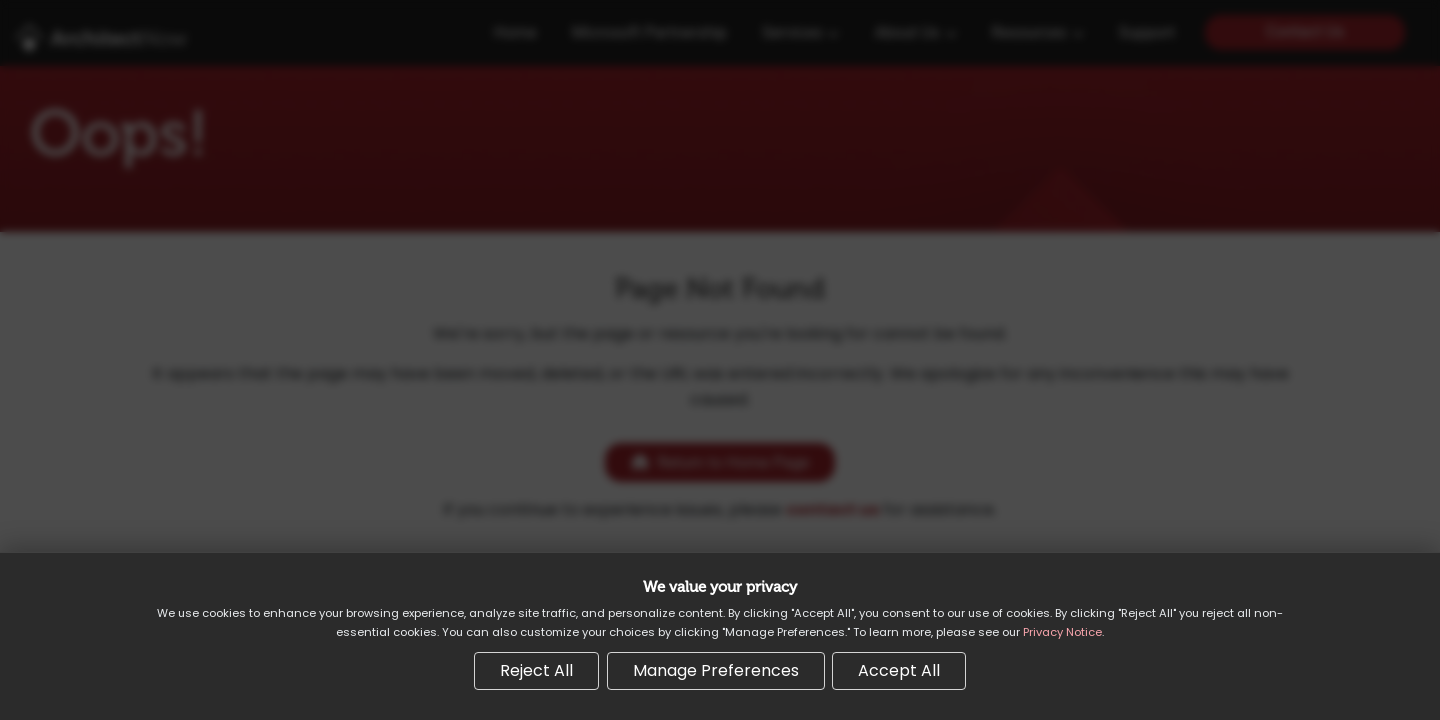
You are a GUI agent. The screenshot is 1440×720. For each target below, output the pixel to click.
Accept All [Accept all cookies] (899, 670)
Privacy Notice (1062, 632)
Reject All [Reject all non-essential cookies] (536, 670)
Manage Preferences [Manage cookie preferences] (716, 670)
